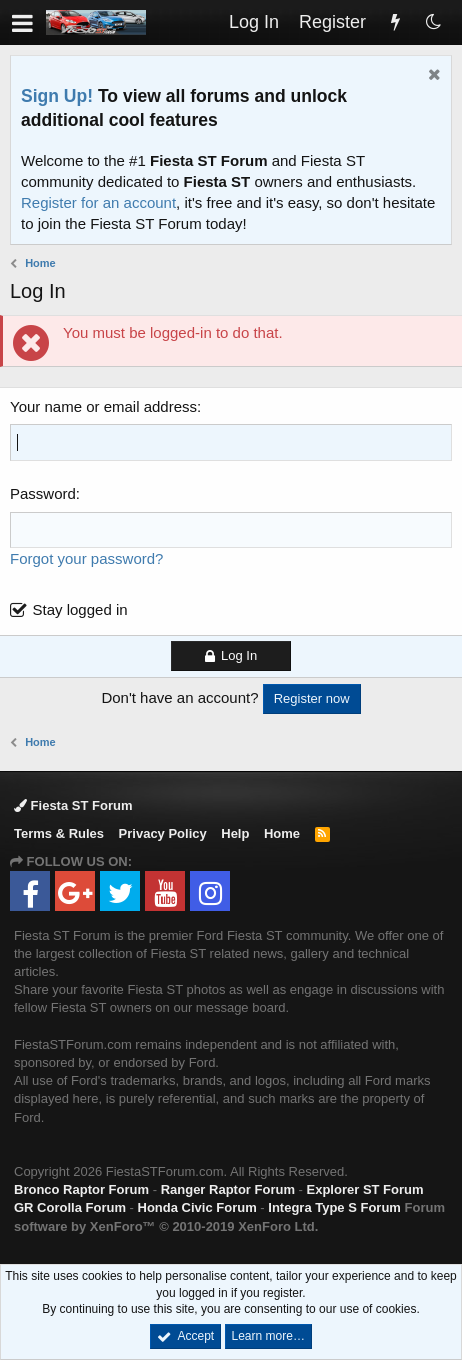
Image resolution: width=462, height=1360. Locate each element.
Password (43, 493)
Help (235, 833)
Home (282, 833)
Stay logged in (80, 609)
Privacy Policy (163, 833)
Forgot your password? (86, 558)
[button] (22, 22)
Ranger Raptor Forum (228, 1189)
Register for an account (98, 202)
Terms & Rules (59, 833)
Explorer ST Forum (365, 1189)
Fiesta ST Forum (73, 805)
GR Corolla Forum (70, 1207)
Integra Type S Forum (334, 1207)
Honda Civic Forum (197, 1207)
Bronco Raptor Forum (81, 1189)
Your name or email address (103, 406)
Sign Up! (57, 96)
